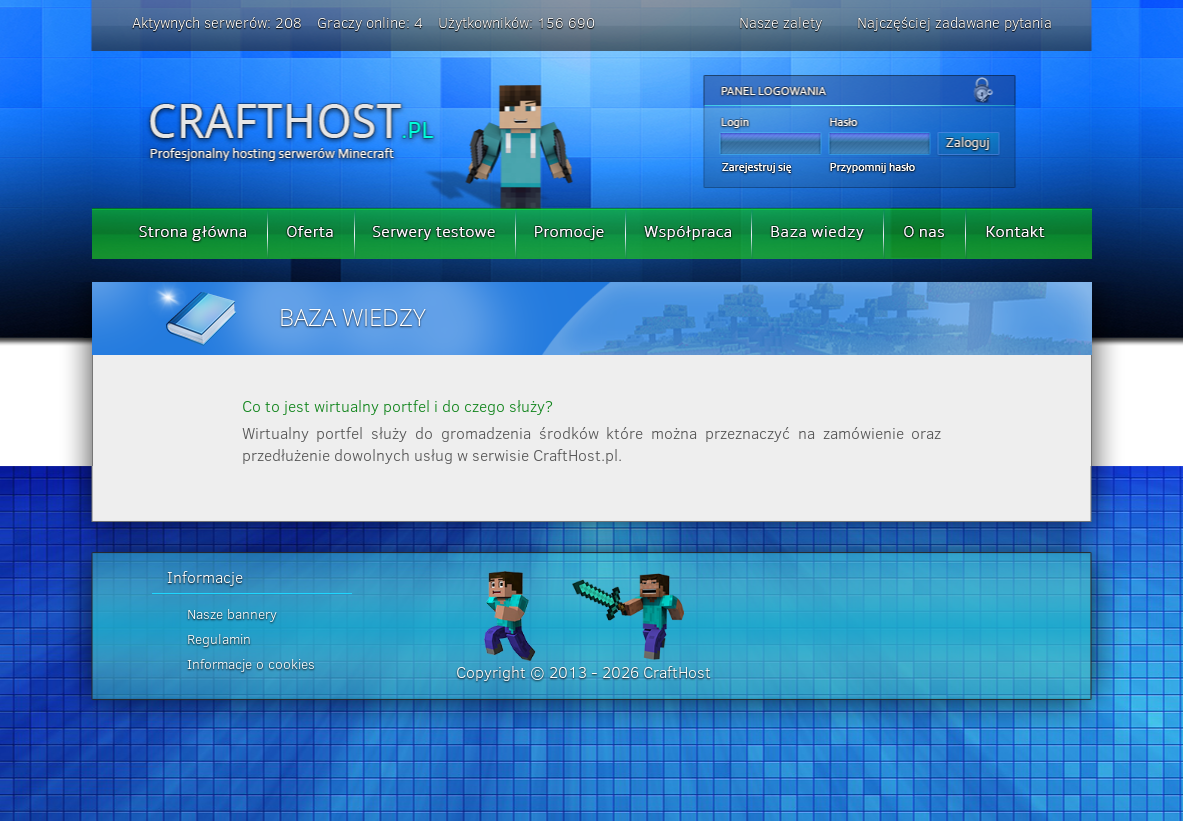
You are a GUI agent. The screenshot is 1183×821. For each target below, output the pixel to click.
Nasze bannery (232, 614)
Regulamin (219, 639)
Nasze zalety (780, 22)
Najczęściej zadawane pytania (954, 22)
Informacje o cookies (251, 664)
